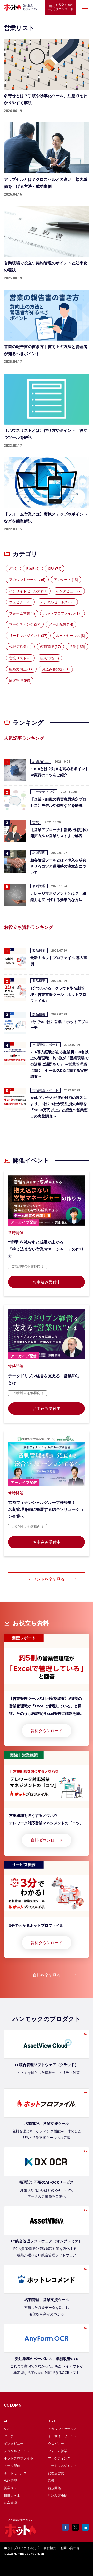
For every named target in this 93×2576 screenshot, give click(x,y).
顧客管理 (19, 680)
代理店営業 (20, 646)
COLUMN (13, 2405)
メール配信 (61, 624)
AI (13, 568)
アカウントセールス (27, 579)
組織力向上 (21, 669)
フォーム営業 (22, 613)
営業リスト (20, 658)
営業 (77, 646)
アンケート (66, 579)
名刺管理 (50, 646)
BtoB (33, 568)
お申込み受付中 (47, 1282)
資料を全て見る (47, 1975)
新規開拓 (49, 658)
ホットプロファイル (62, 613)
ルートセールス (70, 635)
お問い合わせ (70, 2548)
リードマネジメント (28, 635)
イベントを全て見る (46, 1579)
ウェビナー (20, 602)
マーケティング (24, 624)
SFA (54, 568)
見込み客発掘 (56, 669)
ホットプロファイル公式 (21, 2548)
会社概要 (49, 2548)
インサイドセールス (28, 591)
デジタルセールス (57, 602)
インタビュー (69, 591)
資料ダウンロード (46, 1730)
